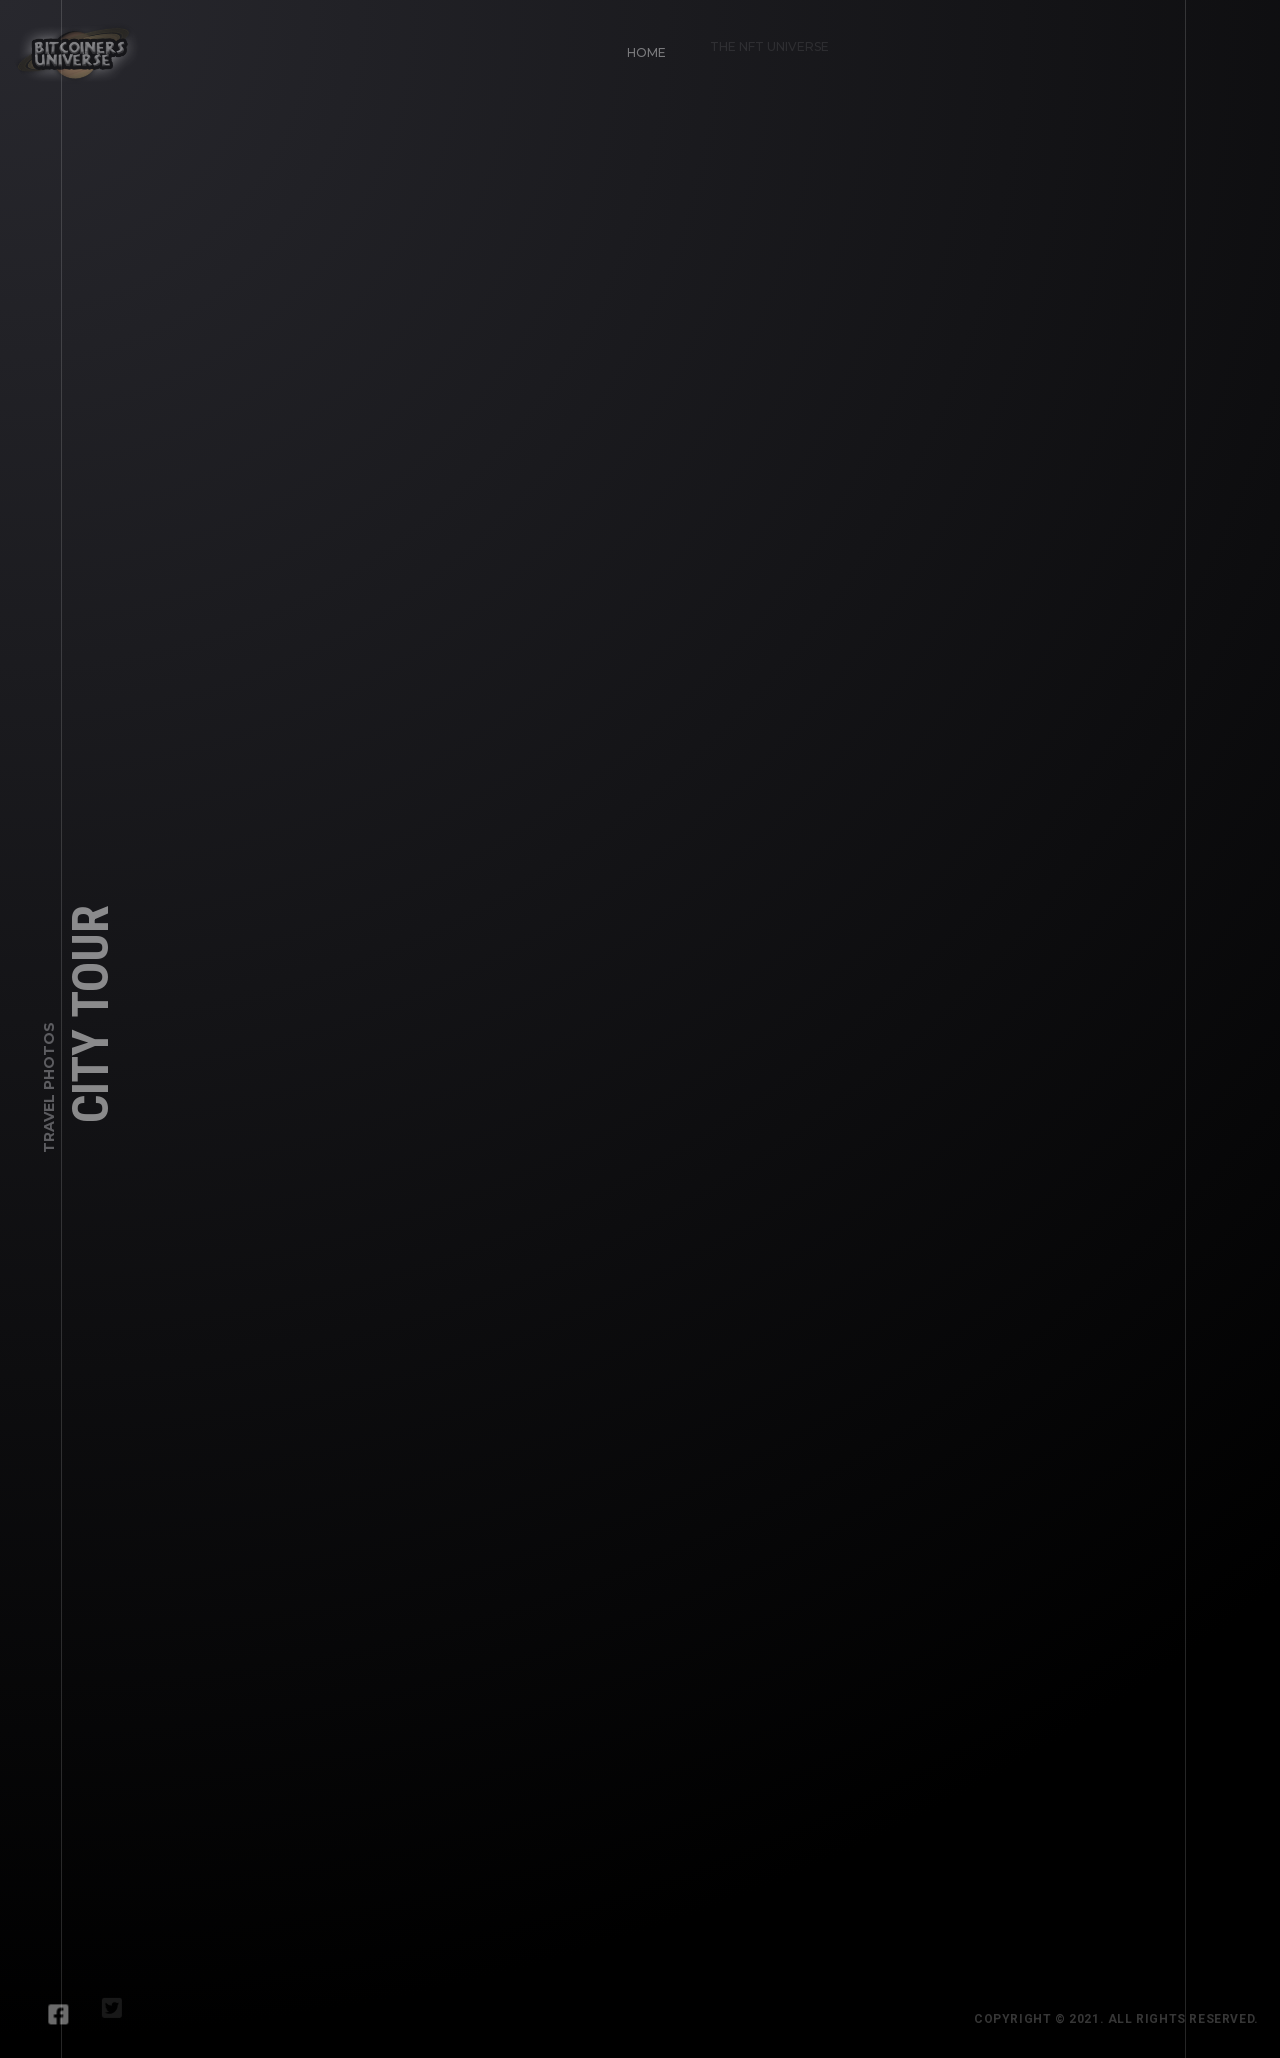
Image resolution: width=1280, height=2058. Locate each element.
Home (639, 45)
